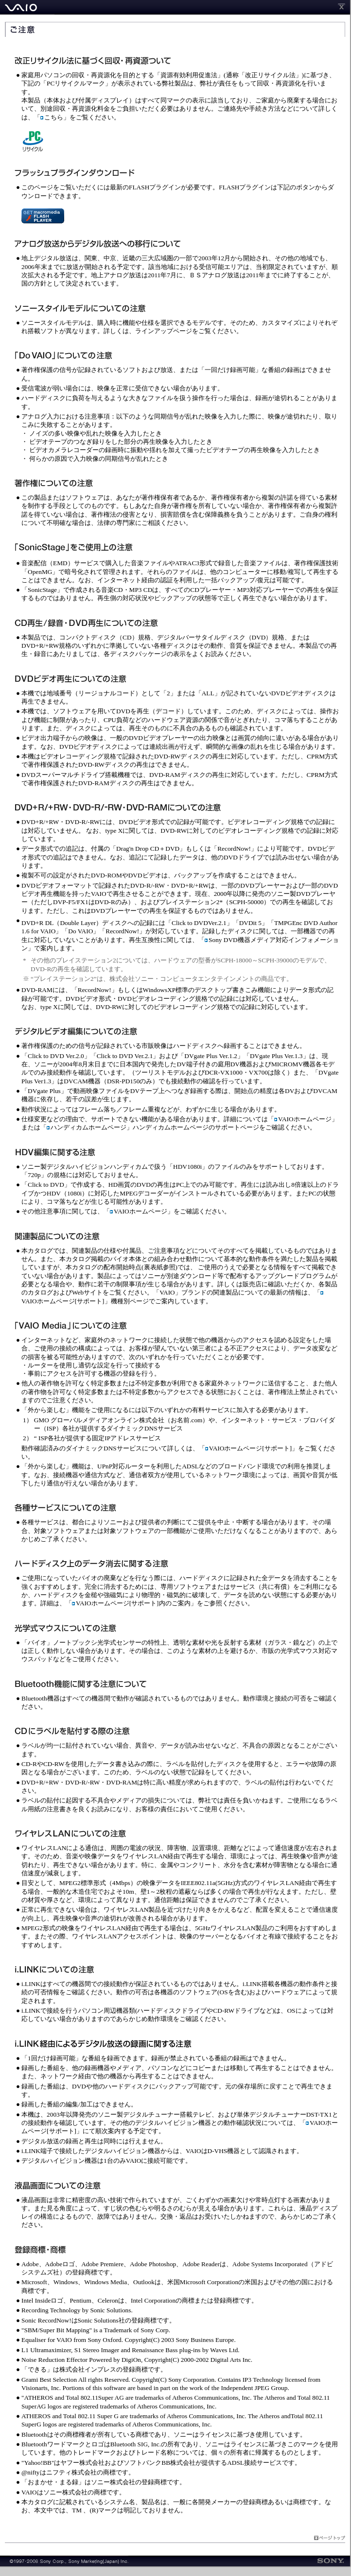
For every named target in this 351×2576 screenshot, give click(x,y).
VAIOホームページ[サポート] (248, 1448)
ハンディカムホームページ (86, 1127)
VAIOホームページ (303, 1119)
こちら (53, 117)
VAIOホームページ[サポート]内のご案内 (131, 1603)
